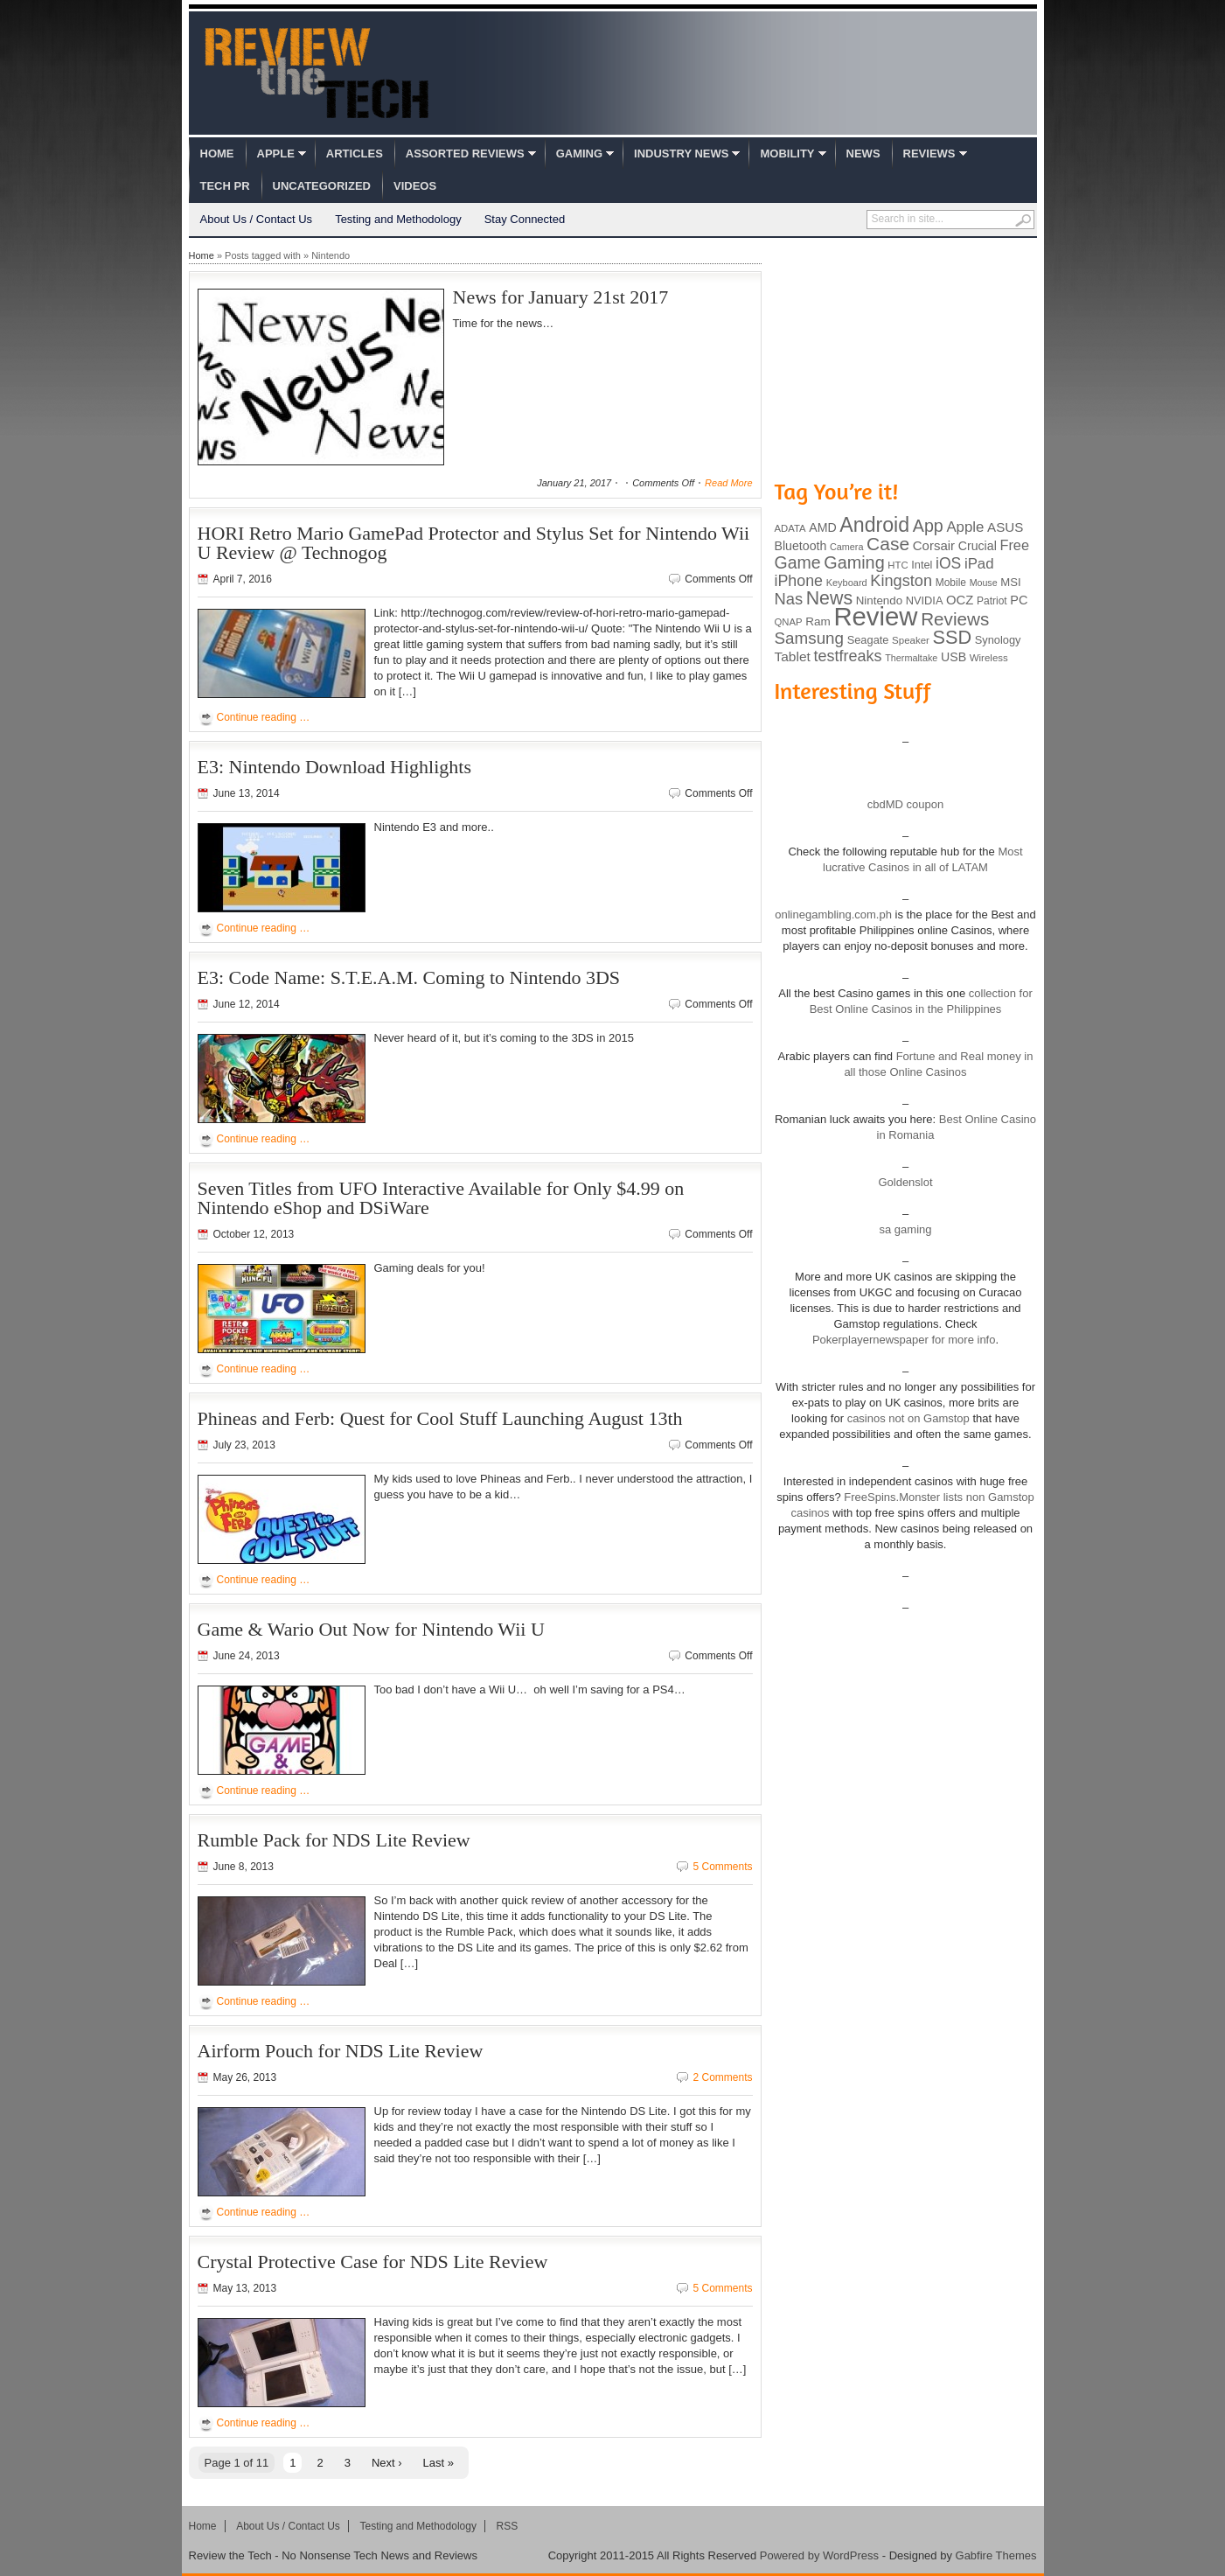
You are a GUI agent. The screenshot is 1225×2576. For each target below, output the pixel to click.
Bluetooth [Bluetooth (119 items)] (801, 546)
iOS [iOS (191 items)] (948, 563)
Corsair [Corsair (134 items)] (934, 545)
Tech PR (225, 185)
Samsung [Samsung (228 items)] (810, 638)
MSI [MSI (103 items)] (1010, 582)
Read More (728, 483)
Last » (438, 2462)
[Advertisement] (906, 357)
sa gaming (906, 1229)
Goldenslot (905, 1182)
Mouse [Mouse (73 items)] (984, 582)
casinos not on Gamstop (907, 1418)
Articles (354, 153)
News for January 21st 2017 (561, 297)
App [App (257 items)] (928, 525)
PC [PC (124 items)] (1018, 600)
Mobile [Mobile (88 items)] (951, 582)
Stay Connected (525, 219)
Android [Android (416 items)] (874, 524)
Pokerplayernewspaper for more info (904, 1339)
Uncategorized (322, 185)
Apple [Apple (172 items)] (965, 527)
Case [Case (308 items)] (888, 544)
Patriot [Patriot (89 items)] (992, 601)
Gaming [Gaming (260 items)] (854, 562)
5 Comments (722, 1866)
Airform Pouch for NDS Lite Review (341, 2051)
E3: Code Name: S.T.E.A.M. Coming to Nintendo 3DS (409, 977)
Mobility (787, 153)
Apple (276, 153)
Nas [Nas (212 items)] (789, 599)
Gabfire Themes (996, 2555)
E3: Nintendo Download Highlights (334, 767)
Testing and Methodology (398, 219)
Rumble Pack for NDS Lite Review (334, 1840)
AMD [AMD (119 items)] (822, 527)
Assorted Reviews (465, 153)
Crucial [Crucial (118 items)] (977, 546)
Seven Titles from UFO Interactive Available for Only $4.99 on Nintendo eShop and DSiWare (441, 1197)
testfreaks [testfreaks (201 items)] (848, 656)
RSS (508, 2526)
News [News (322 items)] (829, 598)
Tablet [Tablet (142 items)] (793, 656)
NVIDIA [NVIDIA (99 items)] (924, 600)
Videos (414, 185)
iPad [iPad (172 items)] (979, 563)
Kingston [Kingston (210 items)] (901, 581)
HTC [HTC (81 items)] (897, 565)
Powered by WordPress (819, 2555)
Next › (387, 2462)
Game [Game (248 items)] (798, 562)
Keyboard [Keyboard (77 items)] (846, 582)
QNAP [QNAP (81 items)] (789, 622)
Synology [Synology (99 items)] (998, 639)
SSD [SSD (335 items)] (952, 637)
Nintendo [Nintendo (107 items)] (879, 600)
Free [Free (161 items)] (1014, 545)
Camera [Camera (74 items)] (847, 546)
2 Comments (722, 2077)
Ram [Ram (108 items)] (818, 621)
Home (217, 153)
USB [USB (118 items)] (953, 657)
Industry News (681, 153)
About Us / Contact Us (256, 219)
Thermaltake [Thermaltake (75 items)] (911, 658)
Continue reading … (263, 717)
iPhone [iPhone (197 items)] (799, 581)
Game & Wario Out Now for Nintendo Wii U (371, 1629)
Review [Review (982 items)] (875, 616)
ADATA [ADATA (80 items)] (790, 528)
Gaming (579, 153)
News (863, 153)
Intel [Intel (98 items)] (921, 564)
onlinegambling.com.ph (833, 914)
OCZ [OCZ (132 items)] (959, 600)
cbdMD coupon (905, 804)
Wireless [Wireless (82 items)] (989, 658)
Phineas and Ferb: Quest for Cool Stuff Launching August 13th (440, 1418)
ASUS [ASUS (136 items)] (1005, 527)
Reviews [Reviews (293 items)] (955, 619)
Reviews (929, 153)
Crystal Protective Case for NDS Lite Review (373, 2261)
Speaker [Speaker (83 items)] (910, 640)
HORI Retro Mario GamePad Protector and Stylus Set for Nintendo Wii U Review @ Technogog (474, 542)
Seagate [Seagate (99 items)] (868, 639)
